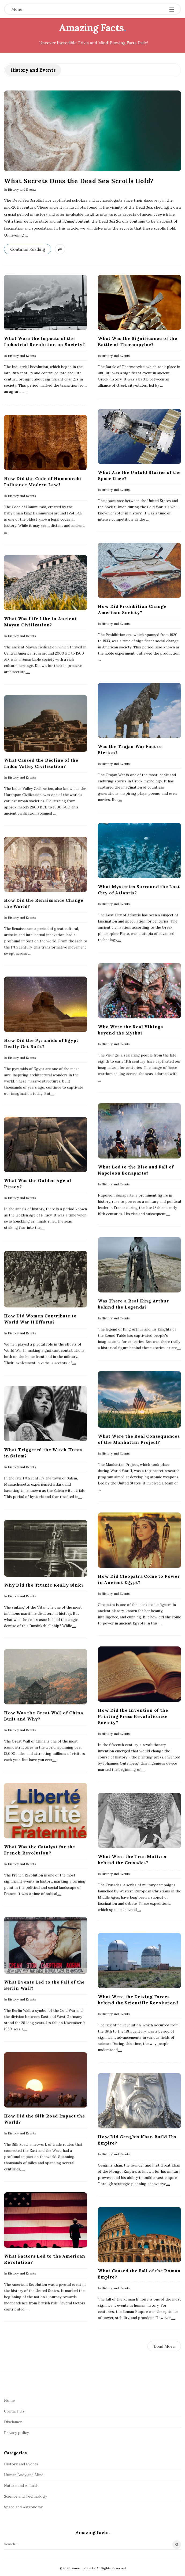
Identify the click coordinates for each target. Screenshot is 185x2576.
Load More (164, 2346)
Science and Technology (25, 2496)
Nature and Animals (21, 2485)
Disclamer (13, 2421)
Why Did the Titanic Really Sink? (44, 1584)
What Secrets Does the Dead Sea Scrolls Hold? (79, 181)
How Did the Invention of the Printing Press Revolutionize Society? (133, 1716)
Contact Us (14, 2411)
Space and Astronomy (23, 2507)
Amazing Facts (91, 27)
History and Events (22, 189)
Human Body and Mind (23, 2474)
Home (9, 2400)
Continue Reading (27, 249)
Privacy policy (16, 2432)
